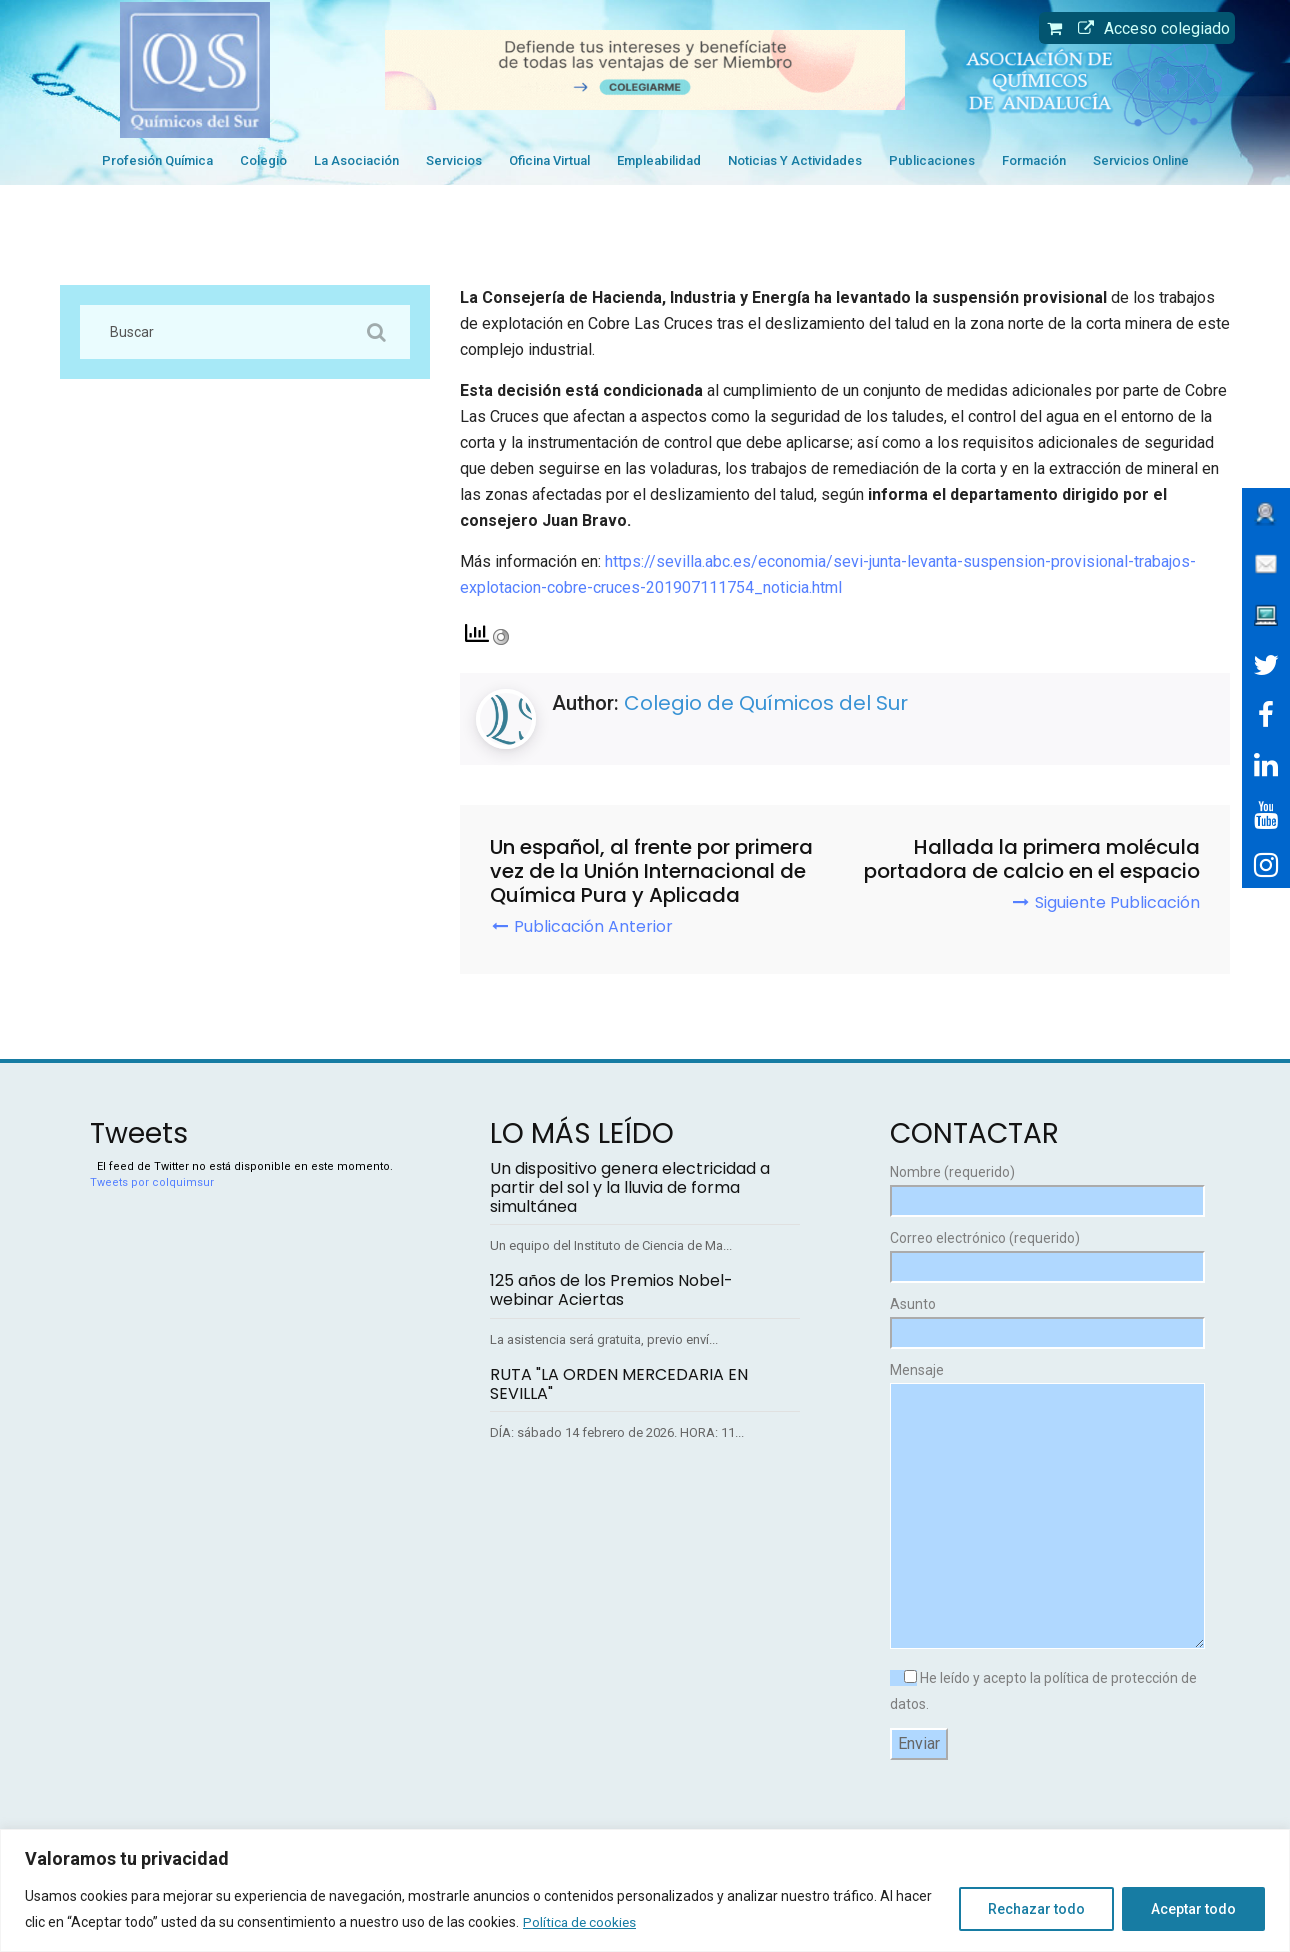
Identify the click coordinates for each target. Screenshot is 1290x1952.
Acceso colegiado (1149, 28)
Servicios (454, 160)
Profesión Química (157, 160)
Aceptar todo (1193, 1909)
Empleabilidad (659, 160)
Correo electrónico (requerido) (1045, 1252)
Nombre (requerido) (1045, 1186)
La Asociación (356, 160)
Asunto (1045, 1318)
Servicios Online (1141, 160)
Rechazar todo (1036, 1909)
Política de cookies (581, 1922)
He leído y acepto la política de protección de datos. (1043, 1691)
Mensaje (1045, 1507)
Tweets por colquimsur (152, 1182)
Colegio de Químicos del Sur (766, 703)
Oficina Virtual (549, 160)
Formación (1034, 160)
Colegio (263, 160)
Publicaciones (932, 160)
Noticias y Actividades (795, 160)
